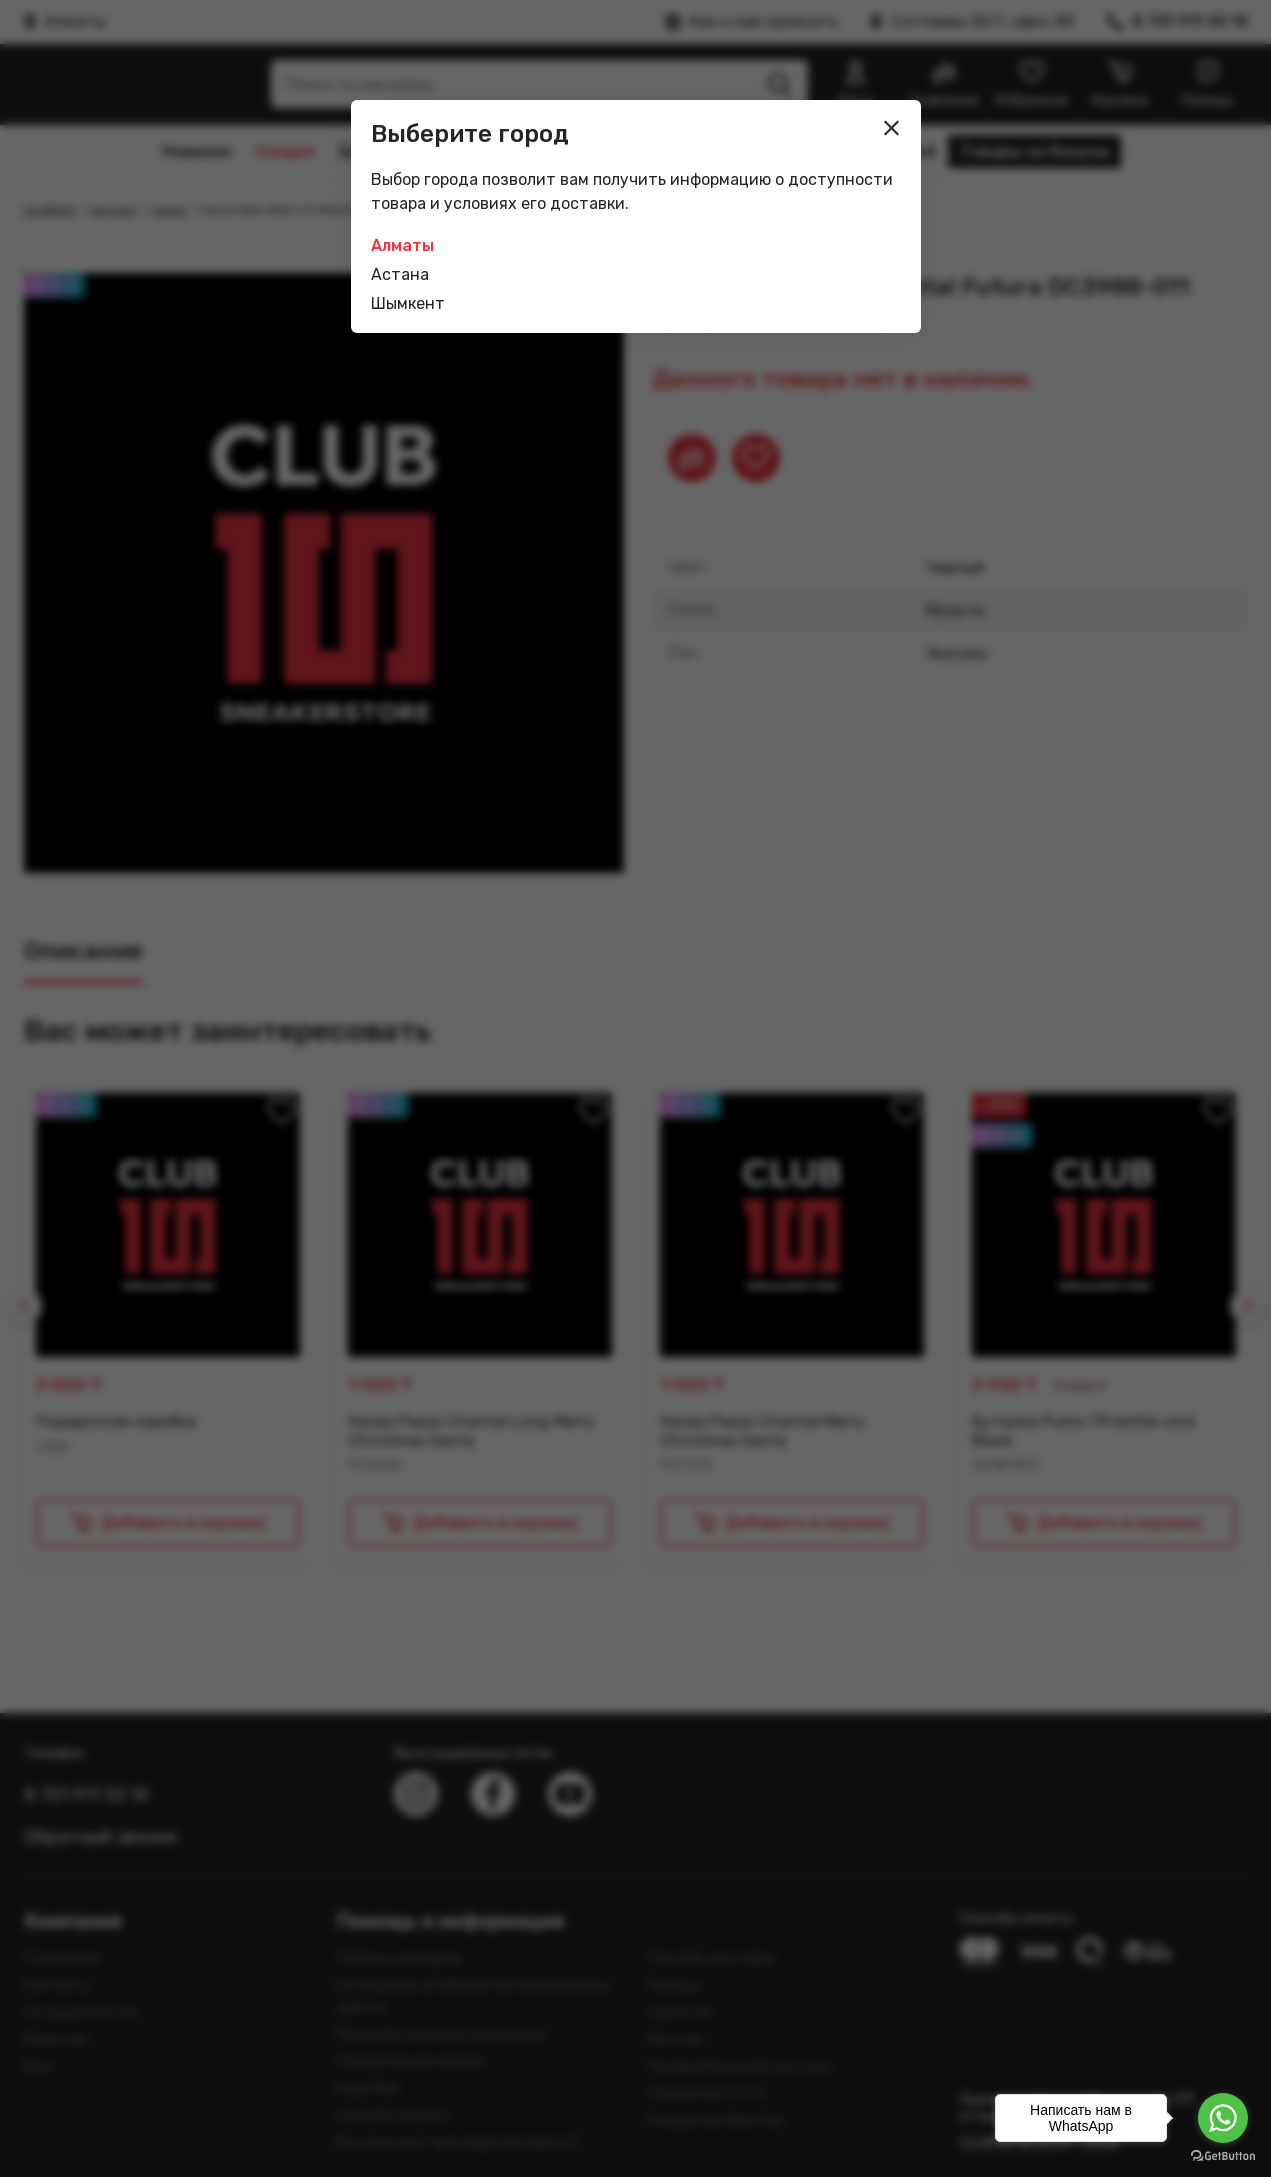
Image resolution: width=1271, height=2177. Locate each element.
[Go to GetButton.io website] (1223, 2156)
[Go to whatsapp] (1223, 2118)
